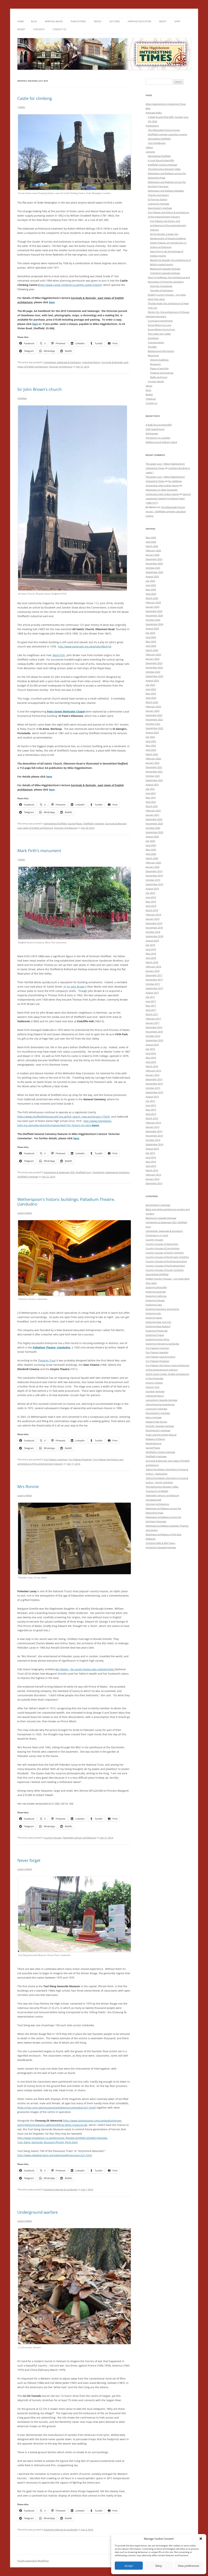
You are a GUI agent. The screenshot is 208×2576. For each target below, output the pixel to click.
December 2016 (154, 1027)
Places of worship (159, 368)
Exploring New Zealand (158, 1326)
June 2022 (151, 741)
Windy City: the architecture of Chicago (168, 312)
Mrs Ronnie (28, 1486)
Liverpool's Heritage (156, 1408)
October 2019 (153, 880)
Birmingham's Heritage (158, 1205)
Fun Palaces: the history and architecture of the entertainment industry (168, 225)
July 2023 (150, 684)
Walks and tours (158, 377)
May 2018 (151, 953)
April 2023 (151, 697)
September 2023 (154, 676)
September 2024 (154, 624)
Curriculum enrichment (160, 320)
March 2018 (152, 962)
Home (20, 21)
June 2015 (151, 1105)
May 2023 (151, 693)
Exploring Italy (153, 1313)
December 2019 (154, 871)
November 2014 (154, 1135)
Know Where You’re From (161, 329)
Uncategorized (153, 1499)
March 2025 (152, 598)
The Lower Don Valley (159, 333)
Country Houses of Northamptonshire (166, 1261)
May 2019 (151, 901)
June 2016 (151, 1053)
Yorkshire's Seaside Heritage (161, 1547)
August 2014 (152, 1148)
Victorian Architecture (60, 366)
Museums (155, 364)
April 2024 (151, 645)
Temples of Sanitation (161, 290)
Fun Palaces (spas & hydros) (160, 1356)
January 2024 (152, 658)
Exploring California (156, 1296)
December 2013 (154, 1183)
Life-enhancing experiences (160, 1404)
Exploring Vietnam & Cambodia (60, 2189)
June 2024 (151, 637)
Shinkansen (152, 433)
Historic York (152, 1387)
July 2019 (150, 893)
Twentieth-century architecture (79, 1837)
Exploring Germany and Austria (162, 1309)
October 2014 (153, 1140)
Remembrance (153, 1443)
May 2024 (151, 641)
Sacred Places (75, 823)
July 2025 (150, 580)
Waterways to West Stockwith (162, 489)
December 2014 (154, 1131)
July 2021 (150, 789)
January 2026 (152, 554)
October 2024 (153, 619)
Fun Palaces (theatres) (80, 1459)
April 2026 (151, 541)
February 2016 (153, 1070)
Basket (21, 29)
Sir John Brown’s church (39, 389)
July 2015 (150, 1101)
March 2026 (152, 546)
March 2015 (152, 1118)
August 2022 (152, 732)
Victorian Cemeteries (161, 286)
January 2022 (152, 763)
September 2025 (154, 572)
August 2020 (152, 836)
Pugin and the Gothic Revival (161, 1434)
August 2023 (152, 680)
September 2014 (154, 1144)
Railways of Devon (155, 1439)
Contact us (59, 29)
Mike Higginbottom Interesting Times (166, 104)
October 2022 (153, 723)
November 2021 (154, 771)
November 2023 (154, 667)
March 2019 (152, 910)
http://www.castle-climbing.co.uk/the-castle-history (70, 285)
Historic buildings (159, 359)
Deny (158, 2566)
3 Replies (22, 398)
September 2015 (154, 1092)
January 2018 (152, 971)
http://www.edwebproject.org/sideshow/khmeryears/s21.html (54, 2155)
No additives (175, 481)
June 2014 (151, 1157)
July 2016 (150, 1049)
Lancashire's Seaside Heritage (161, 1400)
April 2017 (151, 1010)
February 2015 (153, 1122)
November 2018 (154, 927)
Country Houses (52, 1837)
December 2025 (154, 559)
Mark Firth (59, 655)
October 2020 (153, 828)
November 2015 (154, 1083)
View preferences (188, 2566)
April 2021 (151, 802)
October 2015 (153, 1088)
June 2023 (151, 689)
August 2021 (152, 784)
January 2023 (152, 710)
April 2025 (151, 593)
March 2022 (152, 754)
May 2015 (151, 1109)
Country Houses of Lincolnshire (162, 1248)
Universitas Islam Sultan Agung (162, 485)
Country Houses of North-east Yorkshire (167, 1257)
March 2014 (152, 1170)
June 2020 (151, 845)
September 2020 (154, 832)
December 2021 (154, 767)
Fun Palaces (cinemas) (55, 1459)
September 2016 (154, 1040)
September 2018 (154, 936)
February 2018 (153, 966)
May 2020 (151, 849)
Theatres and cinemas (161, 372)
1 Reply (21, 107)
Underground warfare (37, 2212)
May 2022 (151, 745)
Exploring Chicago (155, 1300)
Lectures (114, 21)
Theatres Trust (47, 1360)
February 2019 (153, 914)
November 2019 (154, 875)
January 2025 (152, 606)
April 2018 (151, 958)
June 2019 (151, 897)
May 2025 (151, 589)
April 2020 (151, 854)
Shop (177, 21)
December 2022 (154, 715)
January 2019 (152, 919)
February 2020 (153, 862)
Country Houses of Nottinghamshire (165, 1265)
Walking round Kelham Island (161, 442)
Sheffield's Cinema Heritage (160, 1452)
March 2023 (152, 702)
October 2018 (153, 932)
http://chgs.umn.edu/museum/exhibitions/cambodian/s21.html (56, 2107)
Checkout (39, 29)
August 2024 (152, 628)
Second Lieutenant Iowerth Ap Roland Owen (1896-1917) (168, 498)
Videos (97, 21)
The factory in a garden (158, 437)
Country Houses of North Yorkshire (165, 1252)
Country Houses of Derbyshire (162, 1244)
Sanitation (153, 338)
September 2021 (154, 780)
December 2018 (154, 923)
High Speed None (155, 429)
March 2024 (152, 650)
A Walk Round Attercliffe (159, 424)
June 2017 (151, 1001)
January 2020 (152, 867)
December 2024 (154, 611)
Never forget (28, 1860)
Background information (161, 351)
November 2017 (154, 979)
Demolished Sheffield (55, 823)
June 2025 (151, 585)
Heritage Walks (54, 21)
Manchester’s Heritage (160, 208)
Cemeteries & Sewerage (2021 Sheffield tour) (67, 1172)
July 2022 (150, 737)
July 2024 (150, 632)
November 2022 (154, 719)
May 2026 (151, 537)
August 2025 (152, 576)
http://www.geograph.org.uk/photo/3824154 (84, 646)
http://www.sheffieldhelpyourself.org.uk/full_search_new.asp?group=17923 (63, 1116)
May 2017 (151, 1005)
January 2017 (152, 1023)
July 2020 (150, 841)
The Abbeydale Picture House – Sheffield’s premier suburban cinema (166, 511)
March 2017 (152, 1014)
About (162, 21)
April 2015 (151, 1114)
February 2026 (153, 550)
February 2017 (153, 1018)
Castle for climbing (34, 98)
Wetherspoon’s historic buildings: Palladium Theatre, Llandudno (66, 1202)
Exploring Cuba (154, 1304)
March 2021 (152, 806)
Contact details (156, 381)
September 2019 (154, 884)
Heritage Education (139, 21)
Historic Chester (154, 1382)
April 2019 (151, 906)
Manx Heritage (154, 1417)
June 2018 (151, 949)
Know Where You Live (159, 325)
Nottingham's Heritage (158, 1430)
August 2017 (152, 992)
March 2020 (152, 858)
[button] (201, 2538)
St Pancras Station (157, 199)
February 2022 (153, 758)
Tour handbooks (157, 143)
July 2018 (150, 945)
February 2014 (153, 1174)
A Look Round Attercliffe (161, 160)
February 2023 (153, 706)
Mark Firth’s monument (39, 850)
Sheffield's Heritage (93, 823)
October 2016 (153, 1036)
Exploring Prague (155, 1335)
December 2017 (154, 975)
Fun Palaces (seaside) (157, 1352)
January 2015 (152, 1127)
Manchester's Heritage (158, 1413)
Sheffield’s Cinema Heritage (162, 164)
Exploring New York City (158, 1322)
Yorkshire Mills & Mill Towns (160, 1543)
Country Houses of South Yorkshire (165, 1270)
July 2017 (150, 997)
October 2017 (153, 984)
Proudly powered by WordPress (33, 2560)
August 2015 (152, 1096)
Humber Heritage (155, 1391)
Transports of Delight (157, 1491)
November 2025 (154, 563)
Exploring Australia (156, 1291)
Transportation (156, 342)
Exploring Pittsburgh (157, 1330)
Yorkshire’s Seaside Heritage (165, 273)
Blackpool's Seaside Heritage (161, 1218)
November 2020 (154, 823)
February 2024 (153, 654)
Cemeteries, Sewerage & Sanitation (62, 362)
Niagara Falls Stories (156, 1421)
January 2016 (152, 1075)
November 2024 (154, 615)
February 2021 (153, 810)
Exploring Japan (154, 1317)
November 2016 (154, 1031)
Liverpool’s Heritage (158, 203)
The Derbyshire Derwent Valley (164, 169)
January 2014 (152, 1179)
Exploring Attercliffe (156, 1287)
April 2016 (151, 1062)
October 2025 (153, 567)
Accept (129, 2566)
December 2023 (154, 663)
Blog (34, 21)
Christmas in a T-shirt (157, 1235)
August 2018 (152, 940)
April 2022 (151, 750)
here (35, 324)
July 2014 (150, 1153)
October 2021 (153, 776)
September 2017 (154, 988)
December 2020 (154, 819)
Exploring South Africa (157, 1339)
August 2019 (152, 888)
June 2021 (151, 793)
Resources (153, 355)
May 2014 (151, 1161)
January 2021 (152, 815)
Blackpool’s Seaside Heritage (165, 268)
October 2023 (153, 671)
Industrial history (91, 362)
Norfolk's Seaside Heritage (160, 1426)
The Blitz (152, 346)
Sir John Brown (76, 986)
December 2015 (154, 1079)
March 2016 (152, 1066)
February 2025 (153, 602)
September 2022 (154, 728)
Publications (78, 21)
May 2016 (151, 1057)
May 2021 (151, 797)
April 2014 (151, 1166)
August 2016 (152, 1044)
